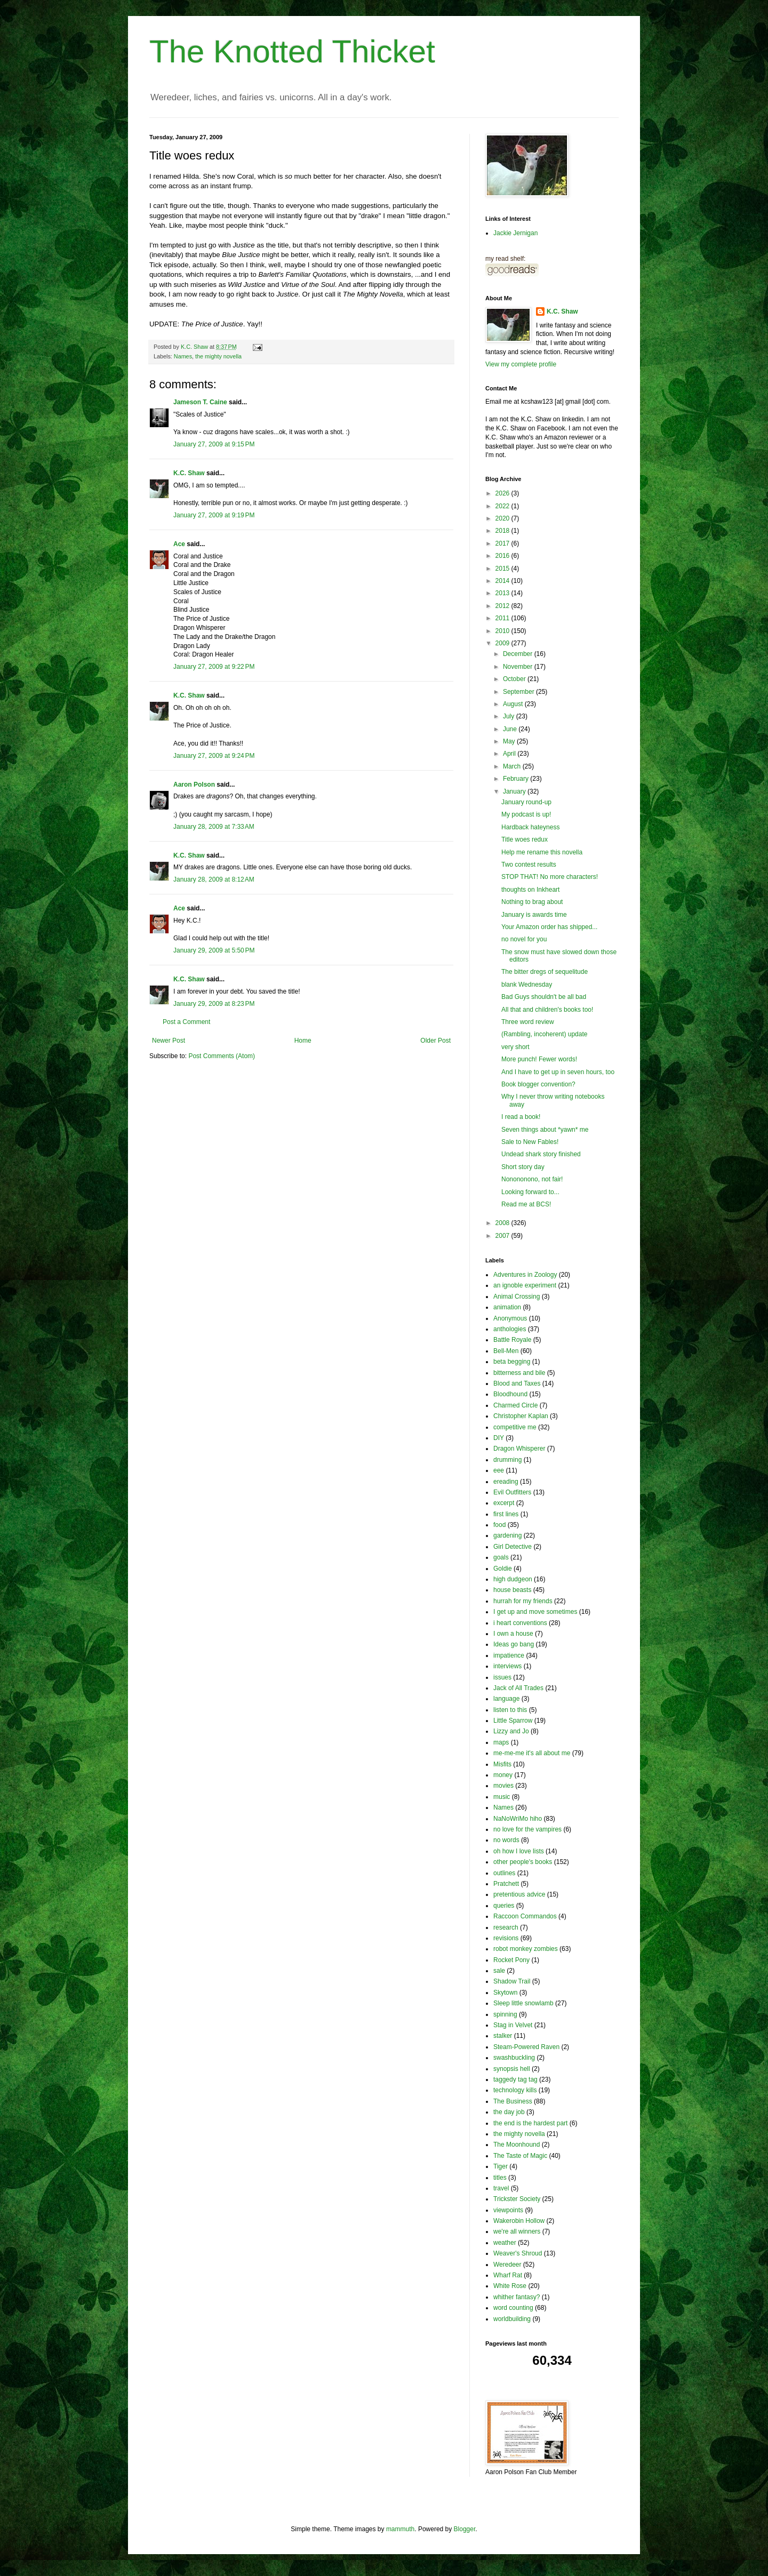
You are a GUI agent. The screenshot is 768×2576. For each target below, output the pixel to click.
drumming (507, 1459)
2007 (503, 1235)
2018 (503, 530)
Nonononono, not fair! (532, 1179)
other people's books (522, 1862)
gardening (507, 1535)
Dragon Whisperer (519, 1448)
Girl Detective (512, 1546)
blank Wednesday (526, 984)
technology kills (515, 2090)
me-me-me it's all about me (531, 1753)
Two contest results (528, 864)
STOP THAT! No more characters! (549, 877)
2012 (503, 606)
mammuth (400, 2529)
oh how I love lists (518, 1851)
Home (302, 1040)
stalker (502, 2035)
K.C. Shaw (189, 473)
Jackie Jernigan (515, 233)
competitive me (515, 1427)
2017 (503, 543)
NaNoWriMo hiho (517, 1818)
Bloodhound (510, 1394)
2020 (503, 518)
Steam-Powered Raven (526, 2047)
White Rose (509, 2286)
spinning (505, 2014)
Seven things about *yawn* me (544, 1129)
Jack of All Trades (518, 1688)
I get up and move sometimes (535, 1611)
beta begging (511, 1361)
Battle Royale (512, 1339)
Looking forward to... (530, 1192)
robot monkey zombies (525, 1949)
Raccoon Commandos (525, 1916)
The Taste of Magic (520, 2155)
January (515, 791)
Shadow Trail (511, 1981)
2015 (503, 568)
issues (502, 1677)
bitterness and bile (519, 1373)
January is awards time (534, 914)
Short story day (523, 1167)
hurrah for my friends (523, 1601)
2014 (503, 581)
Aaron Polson (194, 784)
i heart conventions (520, 1623)
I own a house (513, 1633)
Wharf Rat (507, 2275)
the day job (509, 2112)
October (515, 679)
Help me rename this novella (541, 852)
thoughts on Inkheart (530, 889)
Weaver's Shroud (517, 2253)
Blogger (465, 2529)
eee (498, 1470)
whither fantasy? (516, 2297)
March (513, 766)
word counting (513, 2307)
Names (183, 356)
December (518, 654)
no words (506, 1840)
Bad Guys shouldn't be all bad (543, 997)
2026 (503, 493)
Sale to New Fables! (529, 1142)
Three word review (527, 1022)
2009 (503, 643)
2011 (503, 618)
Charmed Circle (515, 1405)
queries (503, 1905)
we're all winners (516, 2231)
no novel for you (524, 939)
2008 (503, 1223)
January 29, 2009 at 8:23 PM (213, 1003)
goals (501, 1557)
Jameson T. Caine (200, 402)
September (519, 691)
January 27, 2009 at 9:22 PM (213, 666)
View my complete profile (520, 364)
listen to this (510, 1710)
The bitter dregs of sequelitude (544, 971)
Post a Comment (186, 1022)
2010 (503, 631)
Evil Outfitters (512, 1492)
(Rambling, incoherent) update (544, 1034)
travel (501, 2188)
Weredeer (507, 2264)
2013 (503, 593)
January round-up (526, 802)
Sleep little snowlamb (523, 2003)
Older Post (435, 1040)
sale (499, 1970)
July (509, 716)
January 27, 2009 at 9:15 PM (213, 444)
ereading (505, 1481)
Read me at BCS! (526, 1204)
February (516, 778)
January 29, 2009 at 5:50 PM (213, 950)
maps (501, 1742)
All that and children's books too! (547, 1009)
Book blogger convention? (538, 1084)
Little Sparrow (512, 1720)
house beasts (512, 1590)
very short (515, 1047)
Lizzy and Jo (511, 1731)
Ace (179, 544)
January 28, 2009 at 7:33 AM (213, 826)
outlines (504, 1873)
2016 (503, 555)
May (510, 741)
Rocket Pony (511, 1960)
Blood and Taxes (517, 1383)
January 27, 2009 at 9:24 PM (213, 755)
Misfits (502, 1764)
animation (507, 1307)
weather (504, 2242)
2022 (503, 506)
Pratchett (506, 1883)
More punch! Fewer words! (539, 1059)
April (510, 753)
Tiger (500, 2166)
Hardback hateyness (530, 827)
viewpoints (508, 2210)
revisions (505, 1938)
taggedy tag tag (515, 2079)
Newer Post (168, 1040)
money (503, 1775)
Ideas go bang (513, 1644)
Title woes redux (524, 839)
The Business (512, 2101)
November (518, 666)
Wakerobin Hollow (519, 2221)
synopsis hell (511, 2069)
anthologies (509, 1329)
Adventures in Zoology (525, 1274)
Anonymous (510, 1318)
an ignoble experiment (524, 1285)
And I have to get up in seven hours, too (557, 1072)
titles (500, 2177)
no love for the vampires (527, 1829)
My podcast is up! (526, 814)
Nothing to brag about (532, 902)
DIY (498, 1438)
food (499, 1525)
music (501, 1797)
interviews (507, 1666)
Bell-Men (505, 1351)
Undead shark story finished (541, 1154)
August (514, 704)
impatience (508, 1655)
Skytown (505, 1992)
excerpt (503, 1503)
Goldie (502, 1568)
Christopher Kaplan (520, 1416)
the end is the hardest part (530, 2123)
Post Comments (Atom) (221, 1056)
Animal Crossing (516, 1296)
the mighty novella (218, 356)
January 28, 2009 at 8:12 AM (213, 879)
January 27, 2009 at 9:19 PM (213, 515)
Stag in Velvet (512, 2025)
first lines (505, 1514)
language (506, 1698)
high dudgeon (512, 1579)
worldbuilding (512, 2319)
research (505, 1927)
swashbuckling (514, 2057)
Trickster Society (516, 2199)
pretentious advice (519, 1894)
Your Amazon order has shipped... (549, 927)
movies (503, 1785)
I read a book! (520, 1117)
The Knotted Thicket (292, 51)
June (510, 729)
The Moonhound (516, 2144)
